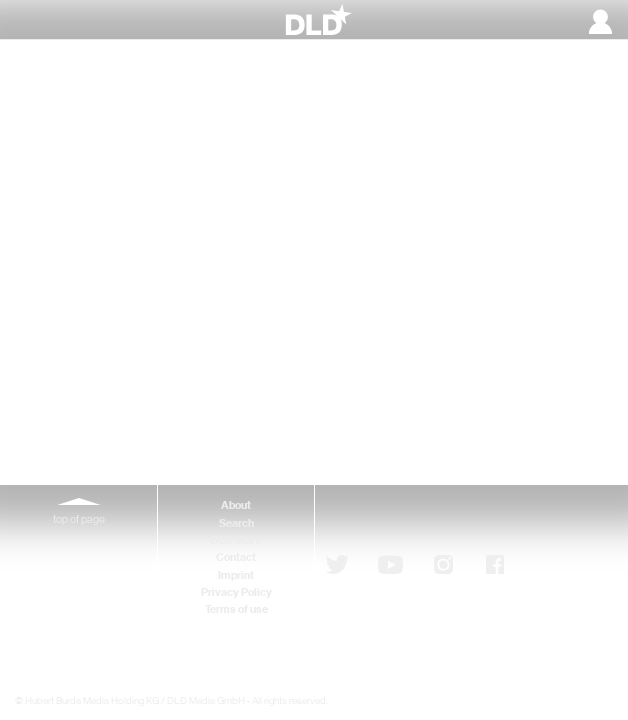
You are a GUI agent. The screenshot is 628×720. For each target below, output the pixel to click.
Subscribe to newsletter (433, 518)
